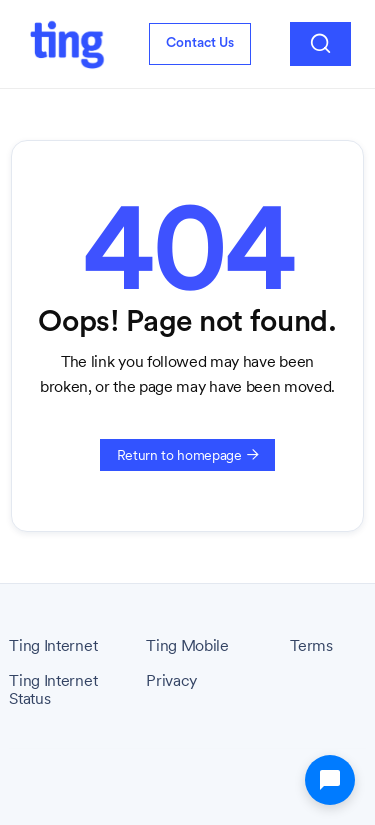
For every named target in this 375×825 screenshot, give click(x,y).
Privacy (171, 681)
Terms (311, 646)
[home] (66, 44)
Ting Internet (53, 646)
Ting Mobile (187, 646)
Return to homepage (188, 455)
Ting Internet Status (53, 690)
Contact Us (200, 43)
